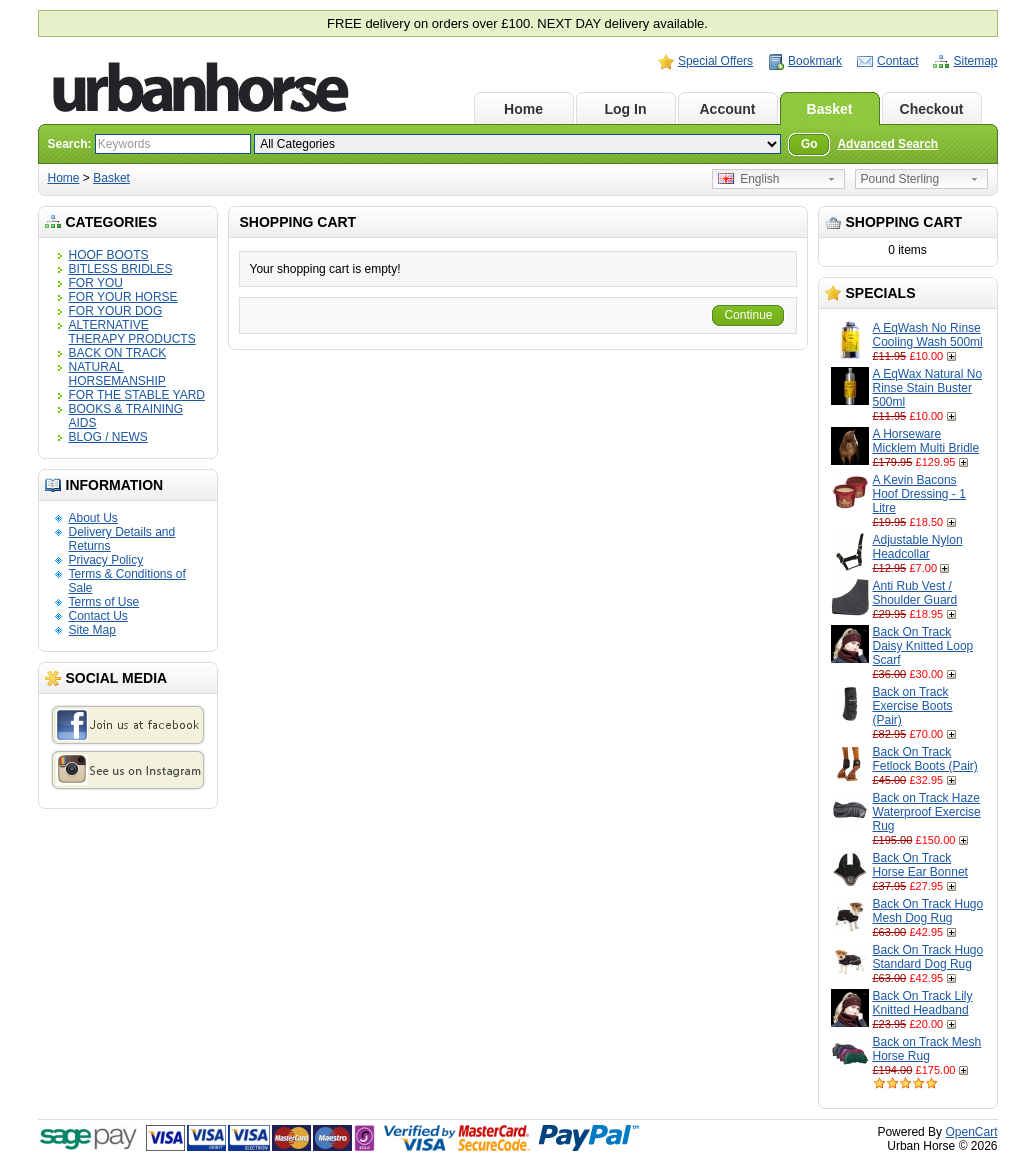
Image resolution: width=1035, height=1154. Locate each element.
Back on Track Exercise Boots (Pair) (913, 706)
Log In (626, 109)
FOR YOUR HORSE (123, 297)
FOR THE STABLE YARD (137, 395)
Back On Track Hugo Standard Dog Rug (928, 957)
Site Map (92, 630)
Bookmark (815, 61)
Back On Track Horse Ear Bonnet (920, 865)
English (749, 179)
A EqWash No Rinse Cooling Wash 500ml (928, 335)
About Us (93, 518)
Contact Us (98, 616)
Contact (897, 61)
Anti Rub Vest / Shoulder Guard (915, 593)
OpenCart (971, 1132)
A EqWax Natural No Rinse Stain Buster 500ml (928, 388)
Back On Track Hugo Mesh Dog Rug (928, 911)
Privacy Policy (106, 560)
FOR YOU (96, 283)
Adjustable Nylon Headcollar (918, 547)
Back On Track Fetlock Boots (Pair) (925, 759)
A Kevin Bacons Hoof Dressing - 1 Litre (919, 494)
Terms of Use (104, 602)
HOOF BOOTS (109, 255)
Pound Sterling (900, 179)
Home (523, 109)
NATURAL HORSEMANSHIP (117, 374)
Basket (830, 109)
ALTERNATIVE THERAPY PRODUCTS (132, 332)
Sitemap (975, 61)
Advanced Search (887, 144)
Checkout (932, 109)
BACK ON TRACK (118, 353)
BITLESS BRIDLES (121, 269)
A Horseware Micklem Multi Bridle (926, 441)
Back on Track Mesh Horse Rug (927, 1049)
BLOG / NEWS (108, 437)
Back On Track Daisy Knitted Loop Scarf (923, 646)
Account (728, 109)
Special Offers (715, 61)
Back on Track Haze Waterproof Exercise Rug (927, 812)
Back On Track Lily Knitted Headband (923, 1003)
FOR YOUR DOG (116, 311)
